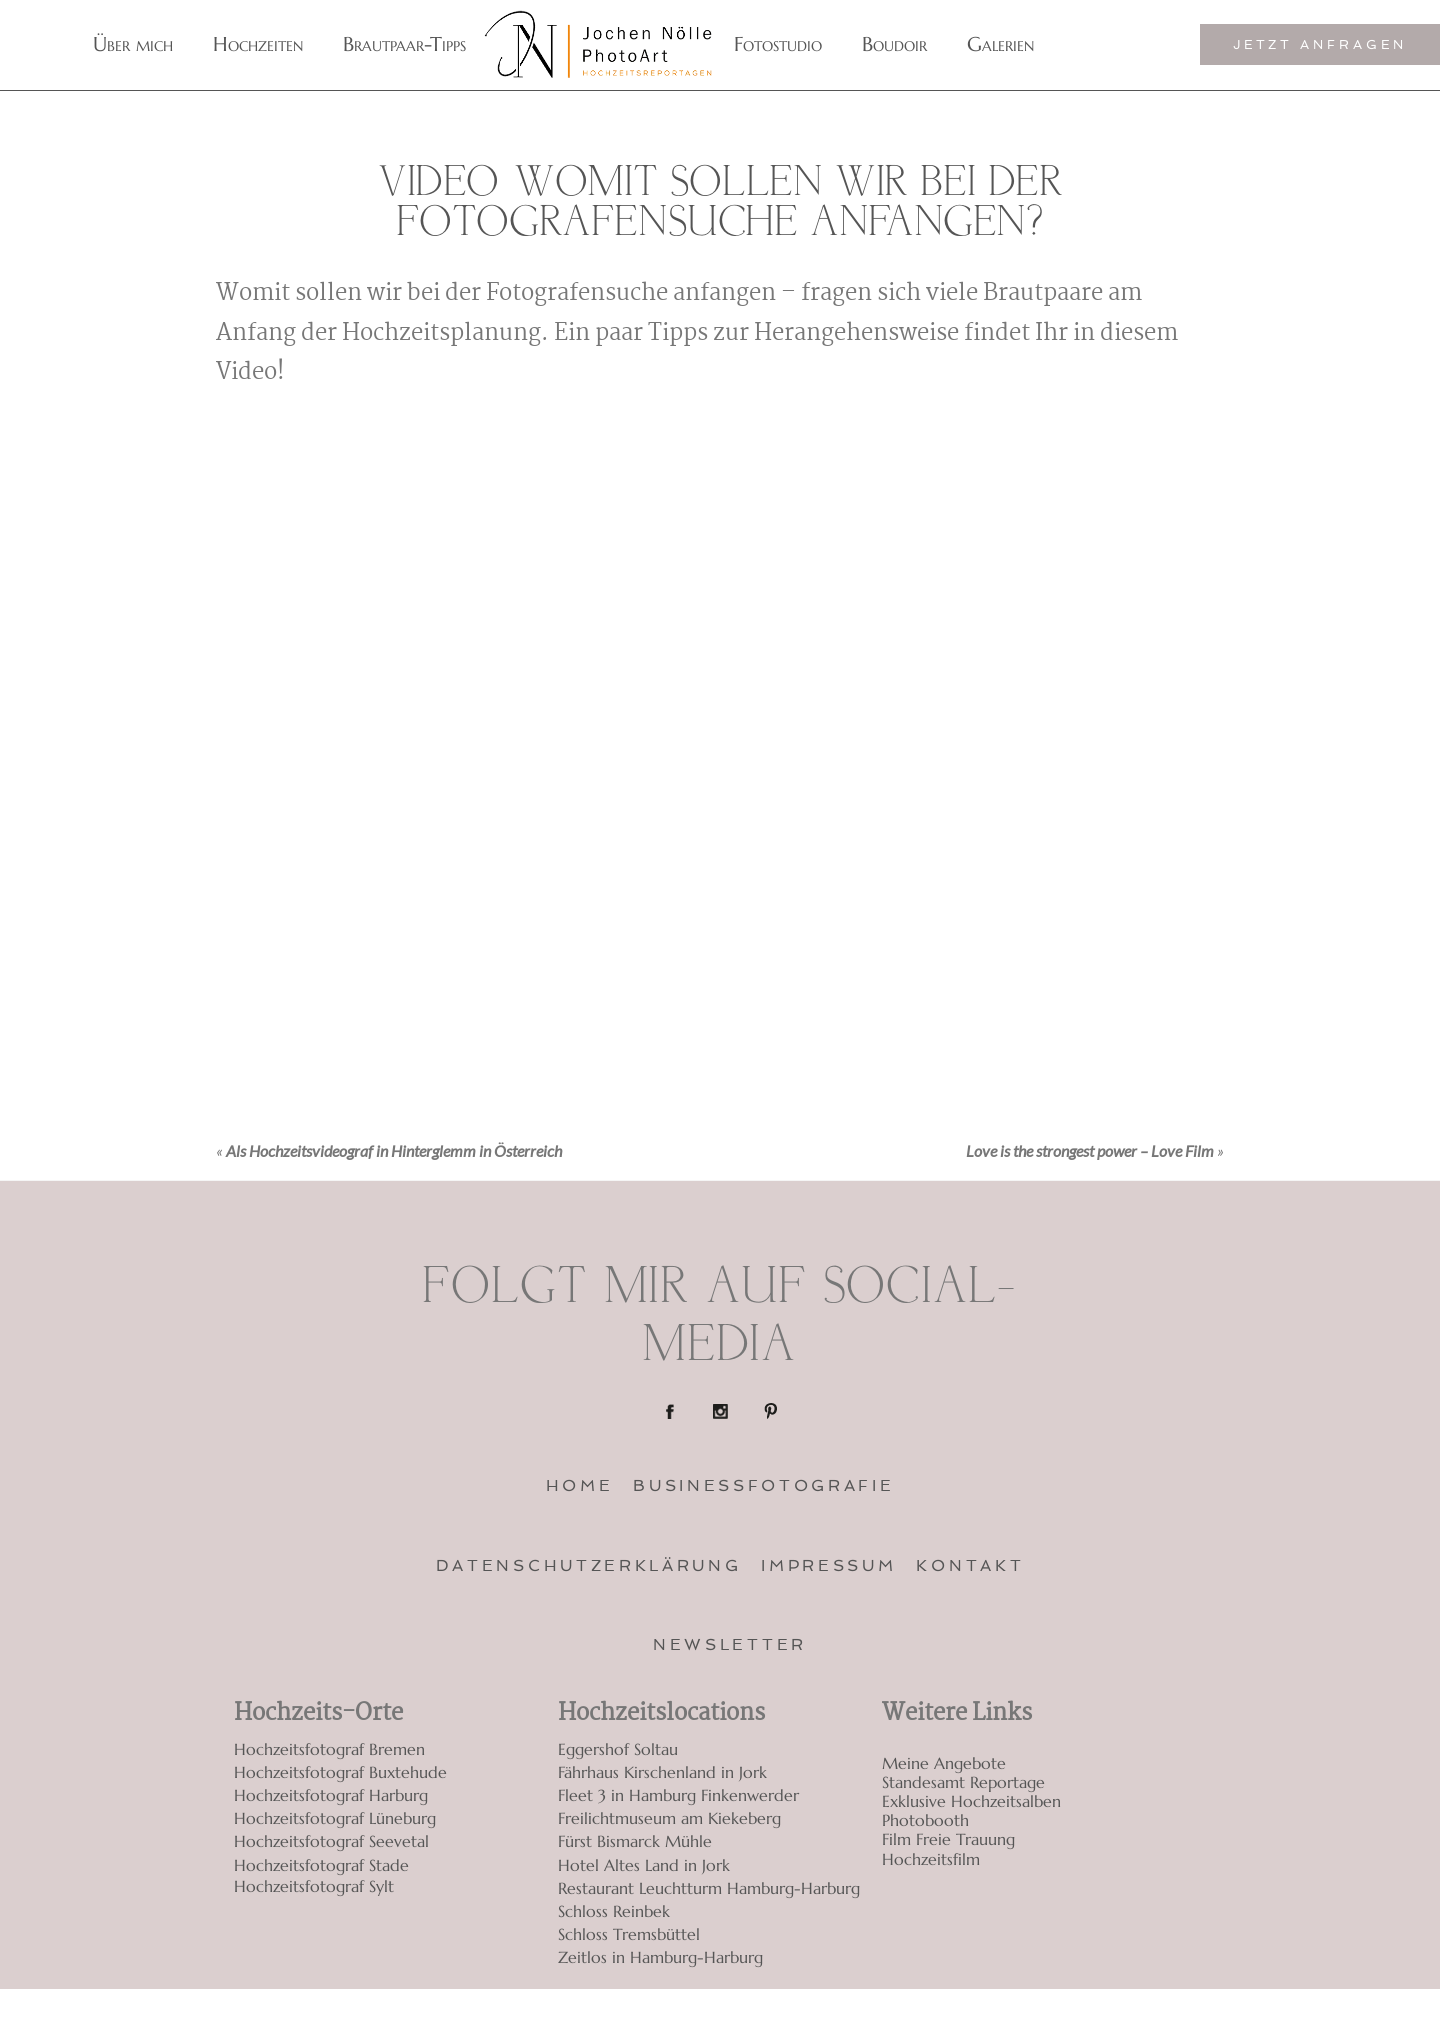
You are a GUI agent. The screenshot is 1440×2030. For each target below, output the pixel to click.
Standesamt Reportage (963, 1782)
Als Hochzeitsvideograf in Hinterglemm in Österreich (394, 1150)
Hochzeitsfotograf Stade (321, 1865)
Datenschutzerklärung (589, 1565)
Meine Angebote (944, 1763)
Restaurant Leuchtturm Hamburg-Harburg (709, 1888)
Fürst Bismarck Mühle (635, 1841)
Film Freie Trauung (948, 1839)
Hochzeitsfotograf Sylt (314, 1886)
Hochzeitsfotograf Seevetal (331, 1841)
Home (580, 1485)
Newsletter (730, 1644)
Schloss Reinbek (614, 1911)
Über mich (133, 44)
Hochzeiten (258, 44)
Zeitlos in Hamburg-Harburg (660, 1957)
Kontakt (970, 1565)
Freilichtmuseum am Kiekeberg (669, 1818)
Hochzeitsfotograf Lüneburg (335, 1818)
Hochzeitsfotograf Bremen (329, 1749)
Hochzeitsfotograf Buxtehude (340, 1772)
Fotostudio (778, 44)
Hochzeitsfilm (931, 1859)
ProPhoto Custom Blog (1128, 2009)
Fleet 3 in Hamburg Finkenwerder (678, 1795)
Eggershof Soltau (618, 1749)
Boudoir (894, 44)
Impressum (828, 1565)
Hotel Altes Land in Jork (644, 1865)
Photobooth (925, 1820)
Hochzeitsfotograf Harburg (331, 1795)
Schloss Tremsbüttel (629, 1934)
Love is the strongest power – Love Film (1090, 1150)
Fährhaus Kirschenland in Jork (662, 1772)
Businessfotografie (763, 1485)
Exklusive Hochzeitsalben (971, 1801)
